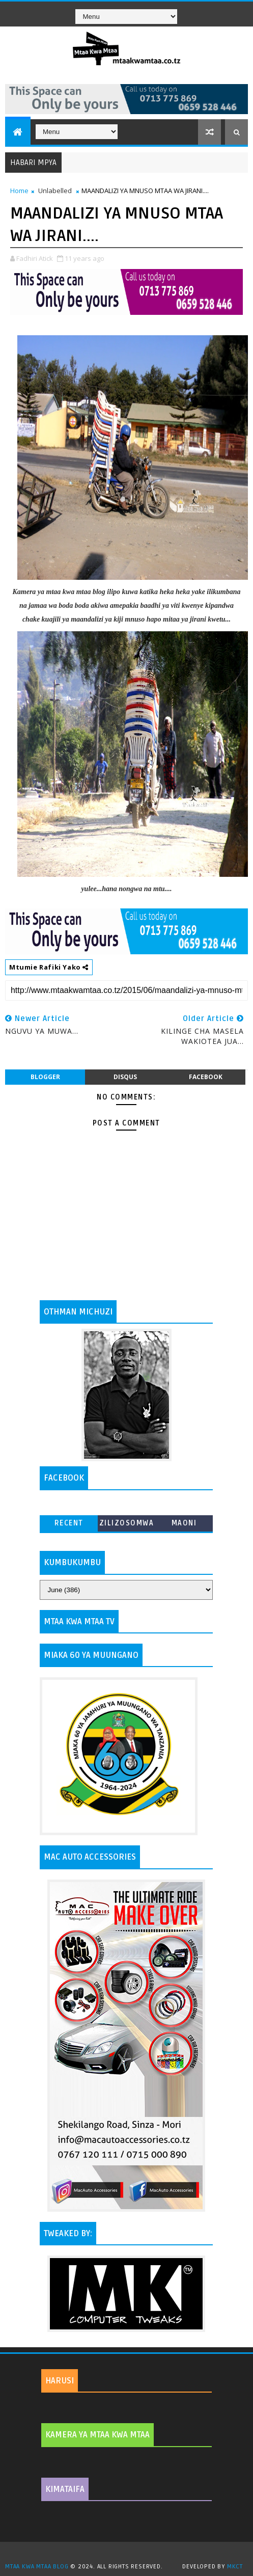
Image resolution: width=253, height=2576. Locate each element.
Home (19, 190)
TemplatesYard (130, 2553)
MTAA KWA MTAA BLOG (36, 2566)
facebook (205, 1076)
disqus (125, 1076)
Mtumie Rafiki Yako (49, 967)
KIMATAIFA (65, 2489)
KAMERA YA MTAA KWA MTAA (97, 2435)
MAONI (184, 1523)
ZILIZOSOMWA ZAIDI (126, 1525)
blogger (45, 1076)
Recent (68, 1523)
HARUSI (59, 2381)
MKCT (235, 2566)
